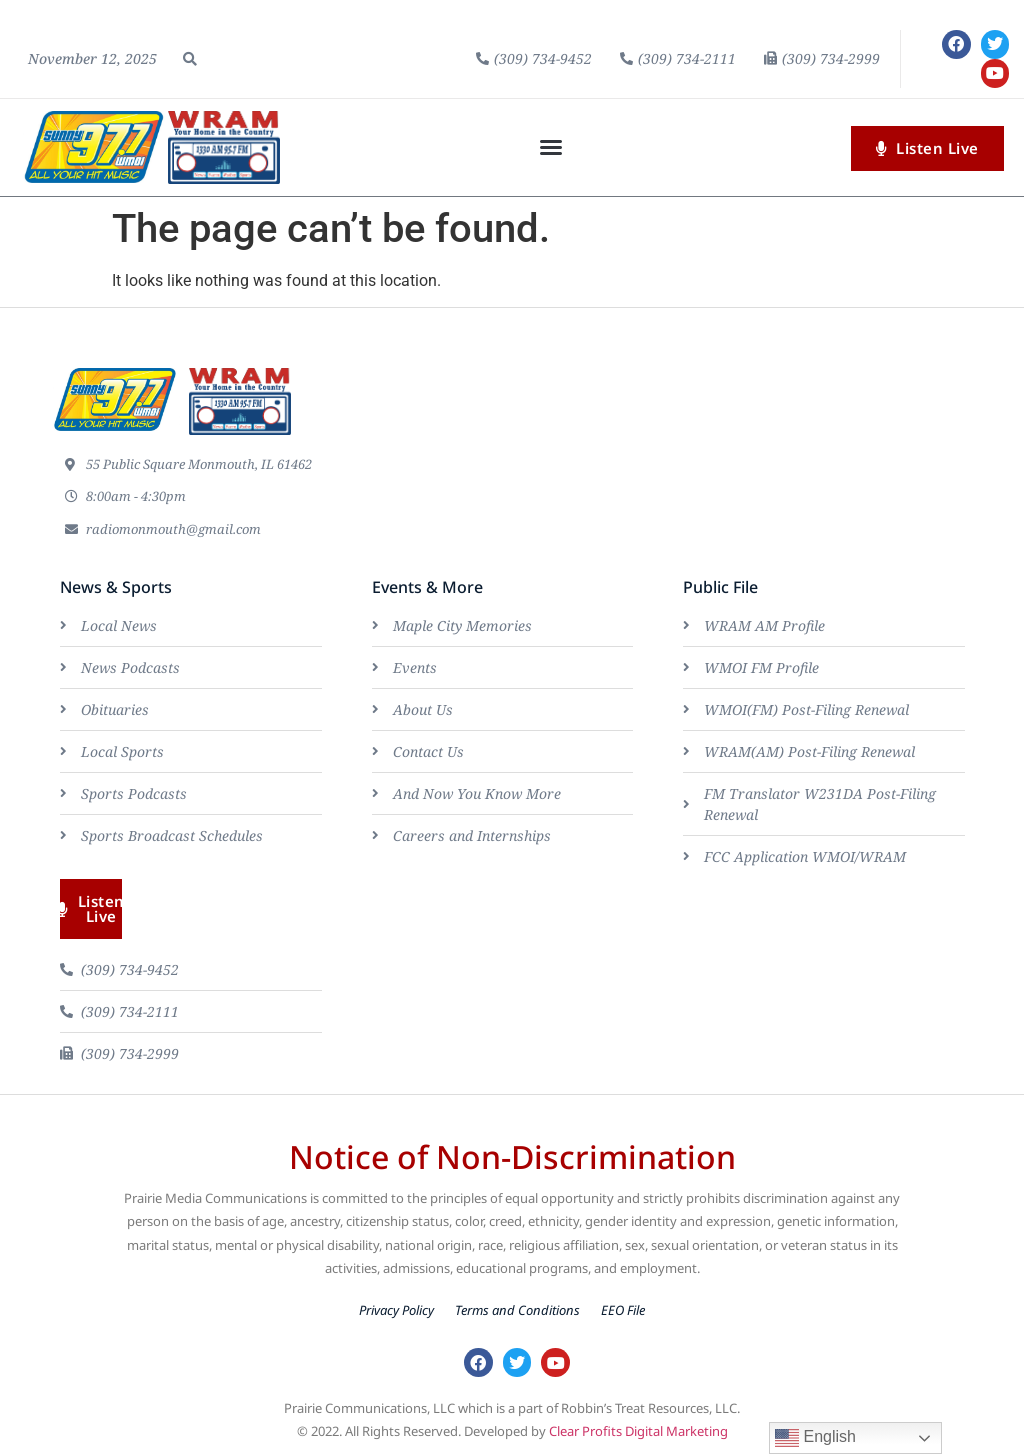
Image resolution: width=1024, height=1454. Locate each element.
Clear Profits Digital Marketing (638, 1431)
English (815, 1438)
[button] (190, 59)
